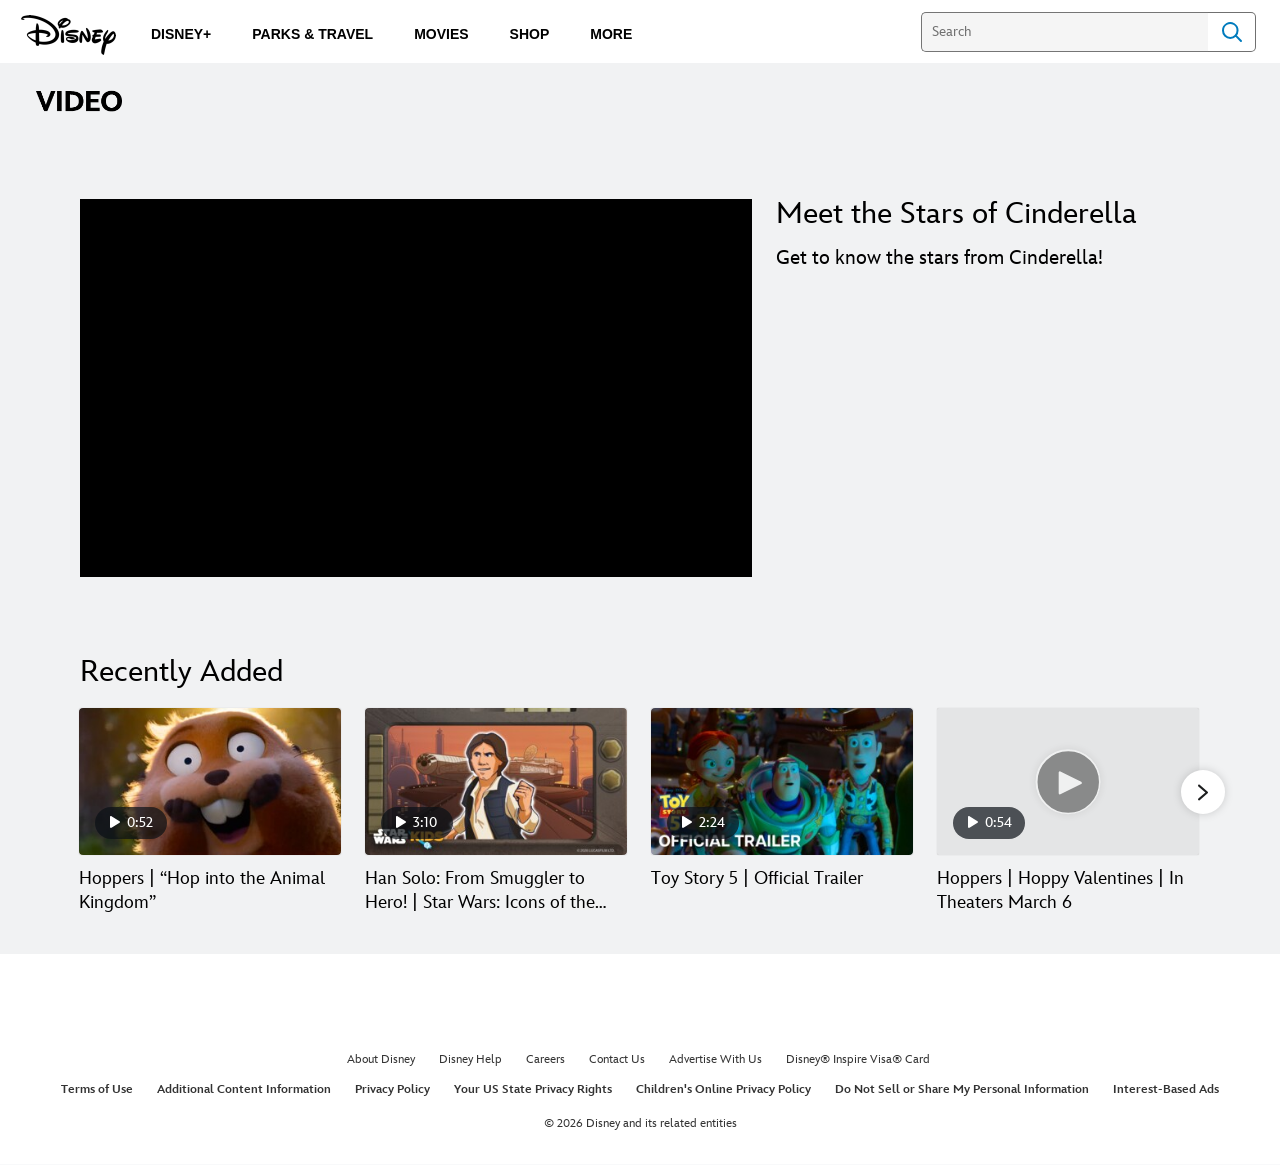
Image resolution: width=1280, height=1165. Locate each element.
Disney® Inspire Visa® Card (858, 1061)
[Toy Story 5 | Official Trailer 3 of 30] (782, 781)
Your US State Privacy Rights (533, 1090)
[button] (1203, 793)
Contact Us (617, 1061)
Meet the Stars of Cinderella (956, 214)
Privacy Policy (392, 1090)
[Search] (1064, 32)
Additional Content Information (244, 1090)
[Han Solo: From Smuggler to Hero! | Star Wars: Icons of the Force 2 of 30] (496, 781)
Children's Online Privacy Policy (723, 1090)
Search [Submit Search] (1232, 32)
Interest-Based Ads (1166, 1090)
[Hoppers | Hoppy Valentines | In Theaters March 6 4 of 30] (1068, 781)
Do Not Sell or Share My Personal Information (962, 1090)
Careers (545, 1061)
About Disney (381, 1061)
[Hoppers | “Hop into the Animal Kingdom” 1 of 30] (210, 781)
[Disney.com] (68, 35)
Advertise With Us (715, 1061)
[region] (416, 388)
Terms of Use (97, 1090)
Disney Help (470, 1061)
